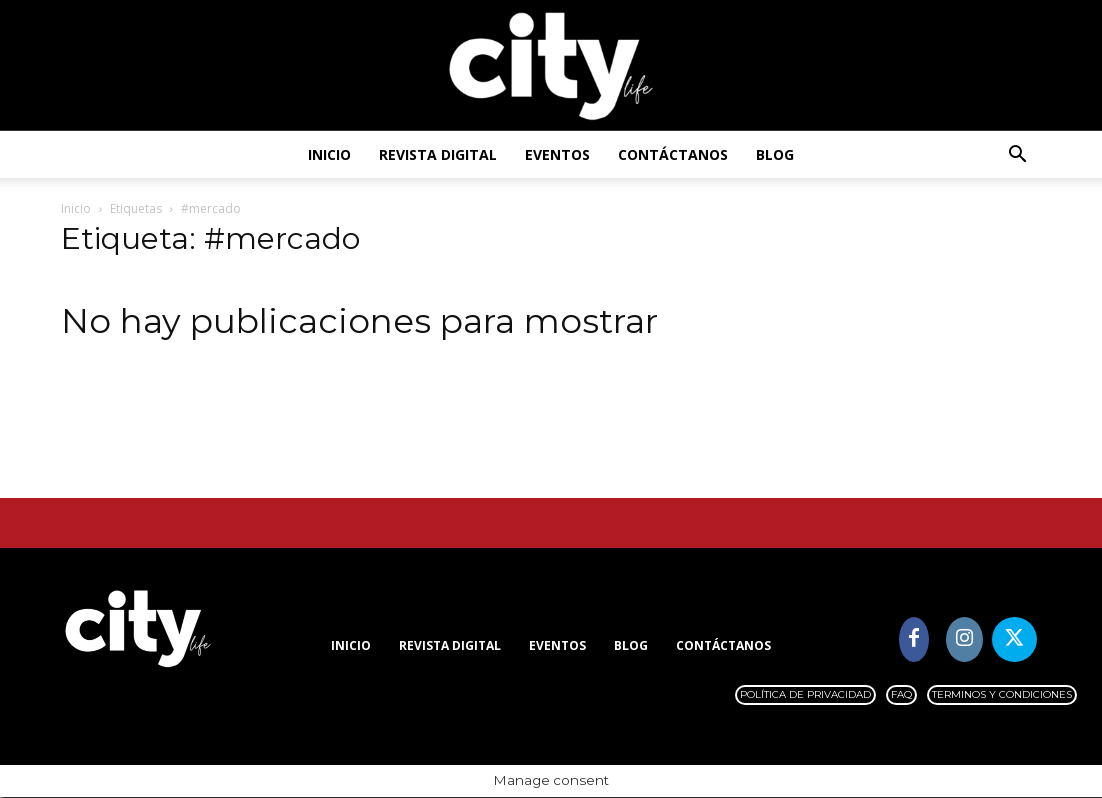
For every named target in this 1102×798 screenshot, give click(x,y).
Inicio (329, 154)
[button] (1017, 156)
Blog (775, 154)
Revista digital (438, 154)
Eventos (557, 154)
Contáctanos (673, 154)
